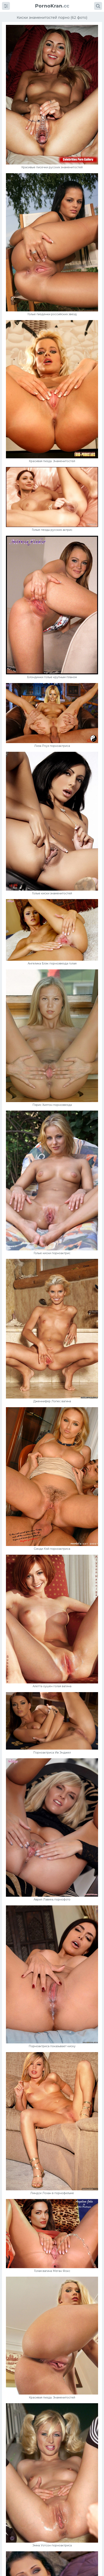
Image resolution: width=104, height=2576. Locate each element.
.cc (52, 6)
